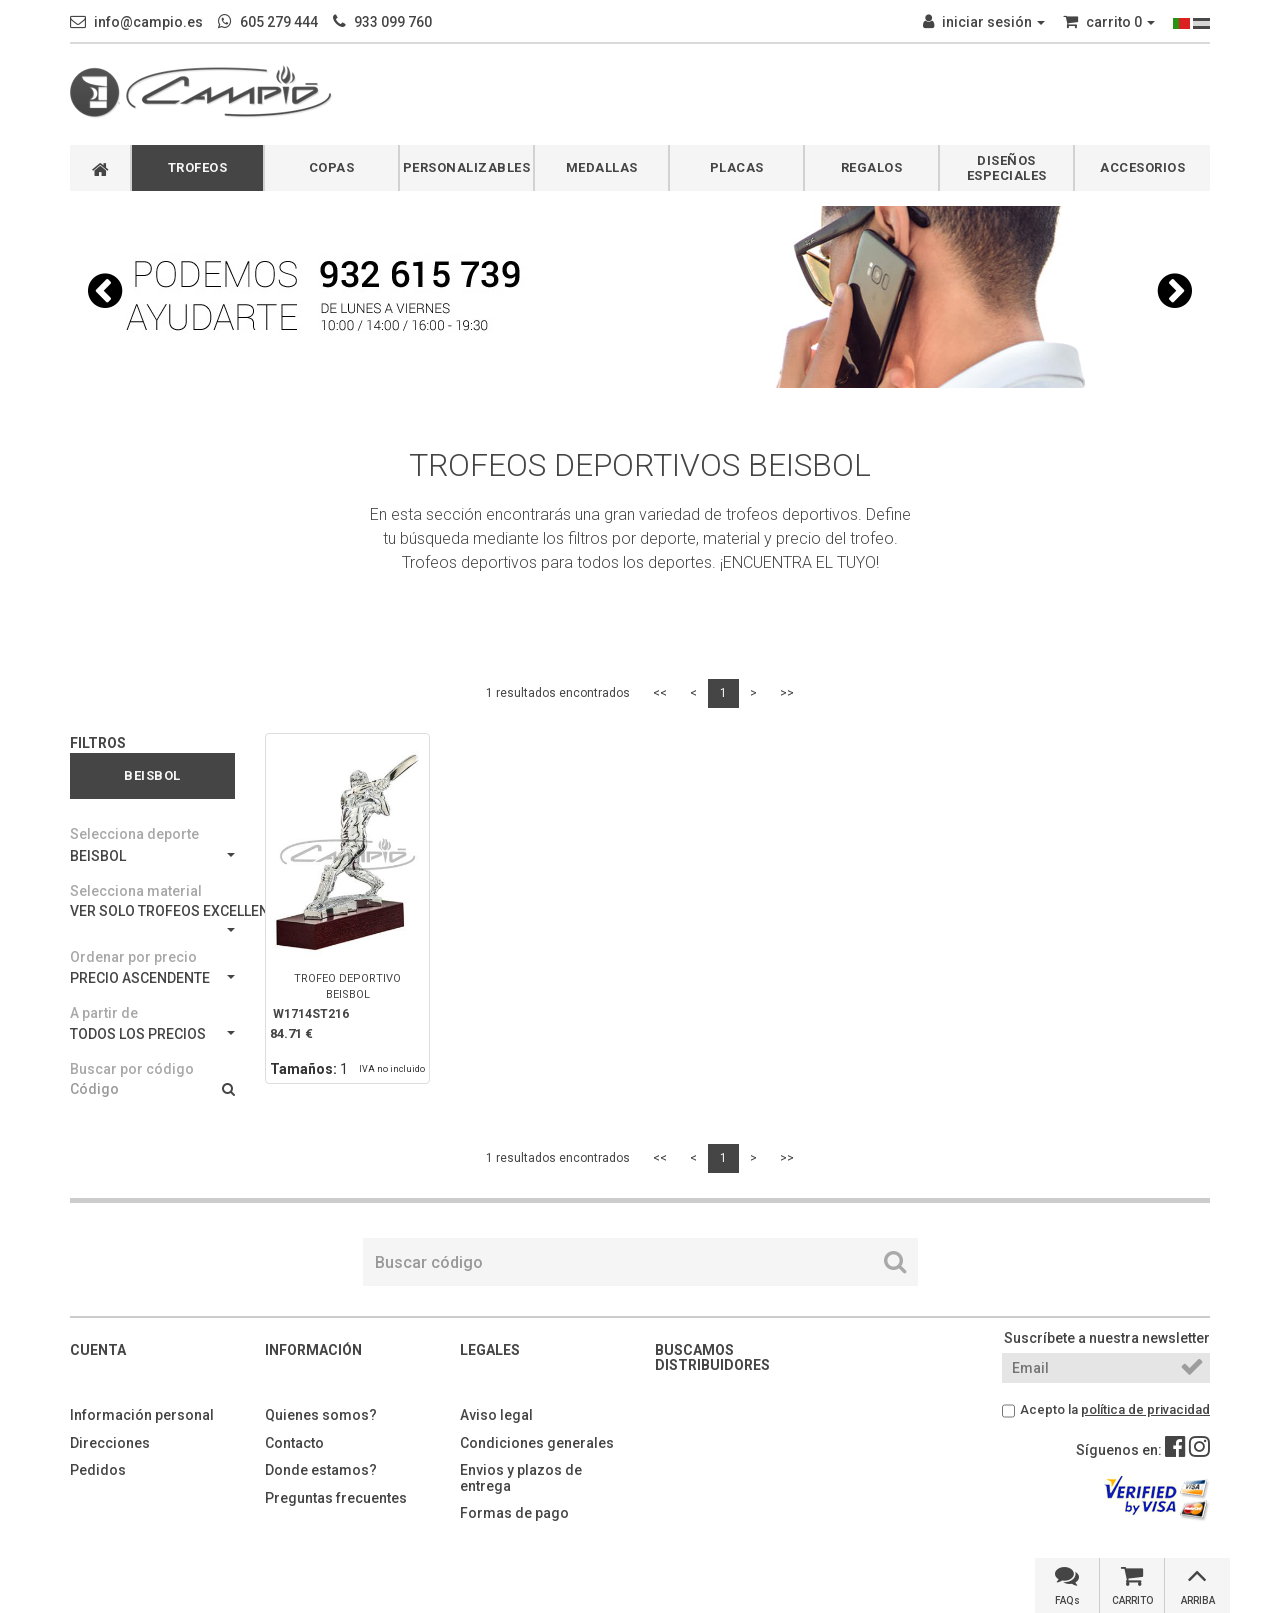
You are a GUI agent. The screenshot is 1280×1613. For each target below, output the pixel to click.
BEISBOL (152, 856)
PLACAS (737, 167)
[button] (105, 291)
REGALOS (872, 167)
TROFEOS (198, 167)
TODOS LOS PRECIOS (152, 1034)
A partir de (104, 1013)
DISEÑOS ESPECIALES (1007, 168)
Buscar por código (132, 1069)
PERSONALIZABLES (467, 167)
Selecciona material (136, 891)
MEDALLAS (602, 167)
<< (660, 693)
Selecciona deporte (134, 834)
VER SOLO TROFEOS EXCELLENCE (152, 917)
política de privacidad (1145, 1409)
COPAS (332, 167)
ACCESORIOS (1142, 167)
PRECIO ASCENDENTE (152, 978)
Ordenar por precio (133, 957)
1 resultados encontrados (558, 693)
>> (787, 693)
